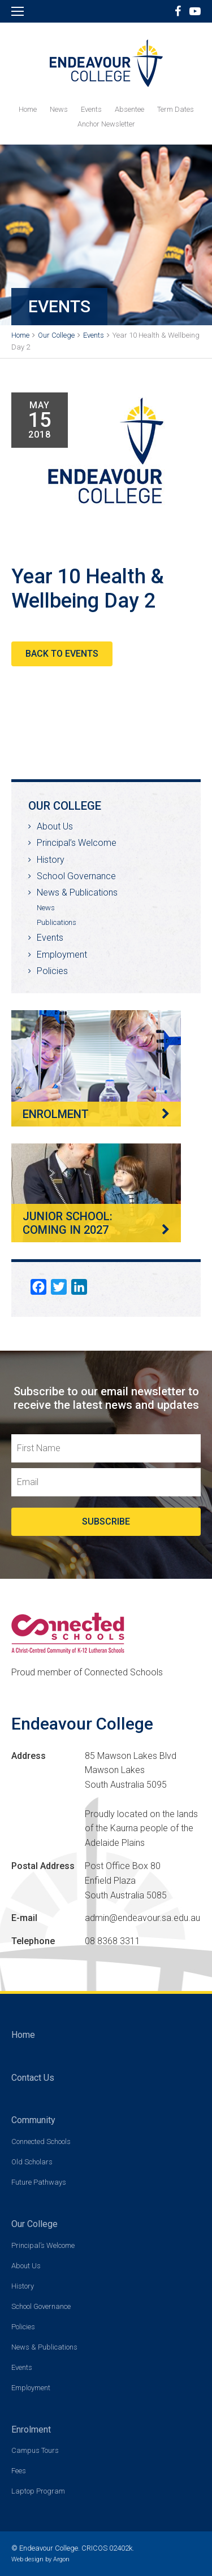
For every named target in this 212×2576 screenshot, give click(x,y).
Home (28, 109)
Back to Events (61, 653)
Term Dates (175, 109)
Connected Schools (41, 2141)
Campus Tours (35, 2450)
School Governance (76, 876)
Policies (52, 971)
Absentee (129, 109)
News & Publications (77, 892)
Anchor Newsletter (106, 124)
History (50, 859)
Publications (56, 922)
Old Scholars (32, 2162)
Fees (18, 2470)
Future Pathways (38, 2182)
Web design (27, 2559)
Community (33, 2120)
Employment (62, 954)
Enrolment (31, 2429)
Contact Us (32, 2077)
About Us (55, 826)
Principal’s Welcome (76, 842)
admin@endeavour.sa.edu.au (142, 1918)
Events (91, 109)
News (59, 109)
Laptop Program (38, 2491)
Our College (34, 2224)
